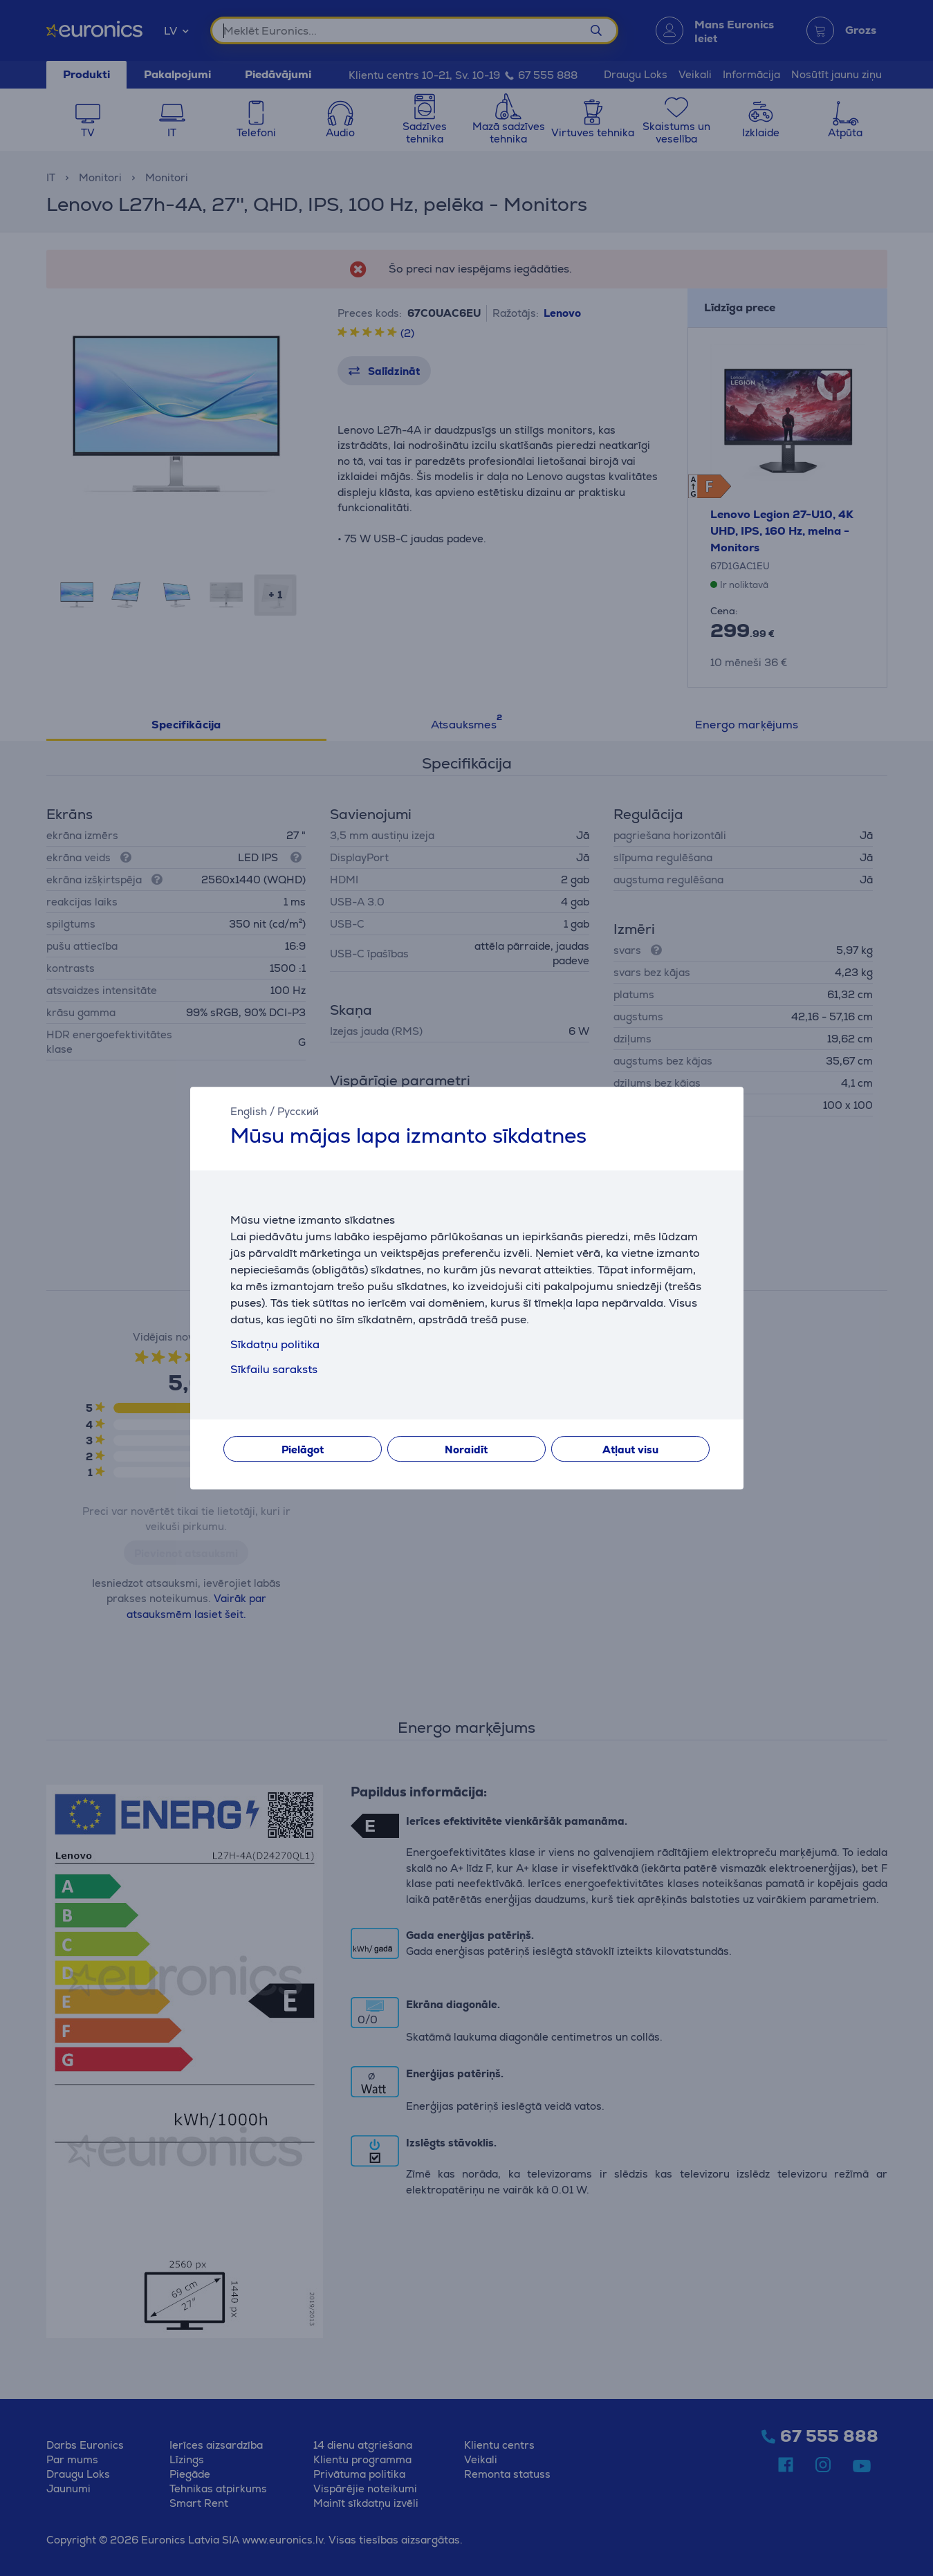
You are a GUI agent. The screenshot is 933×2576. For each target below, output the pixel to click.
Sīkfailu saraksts (273, 1369)
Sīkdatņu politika (275, 1344)
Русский (298, 1111)
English (248, 1111)
